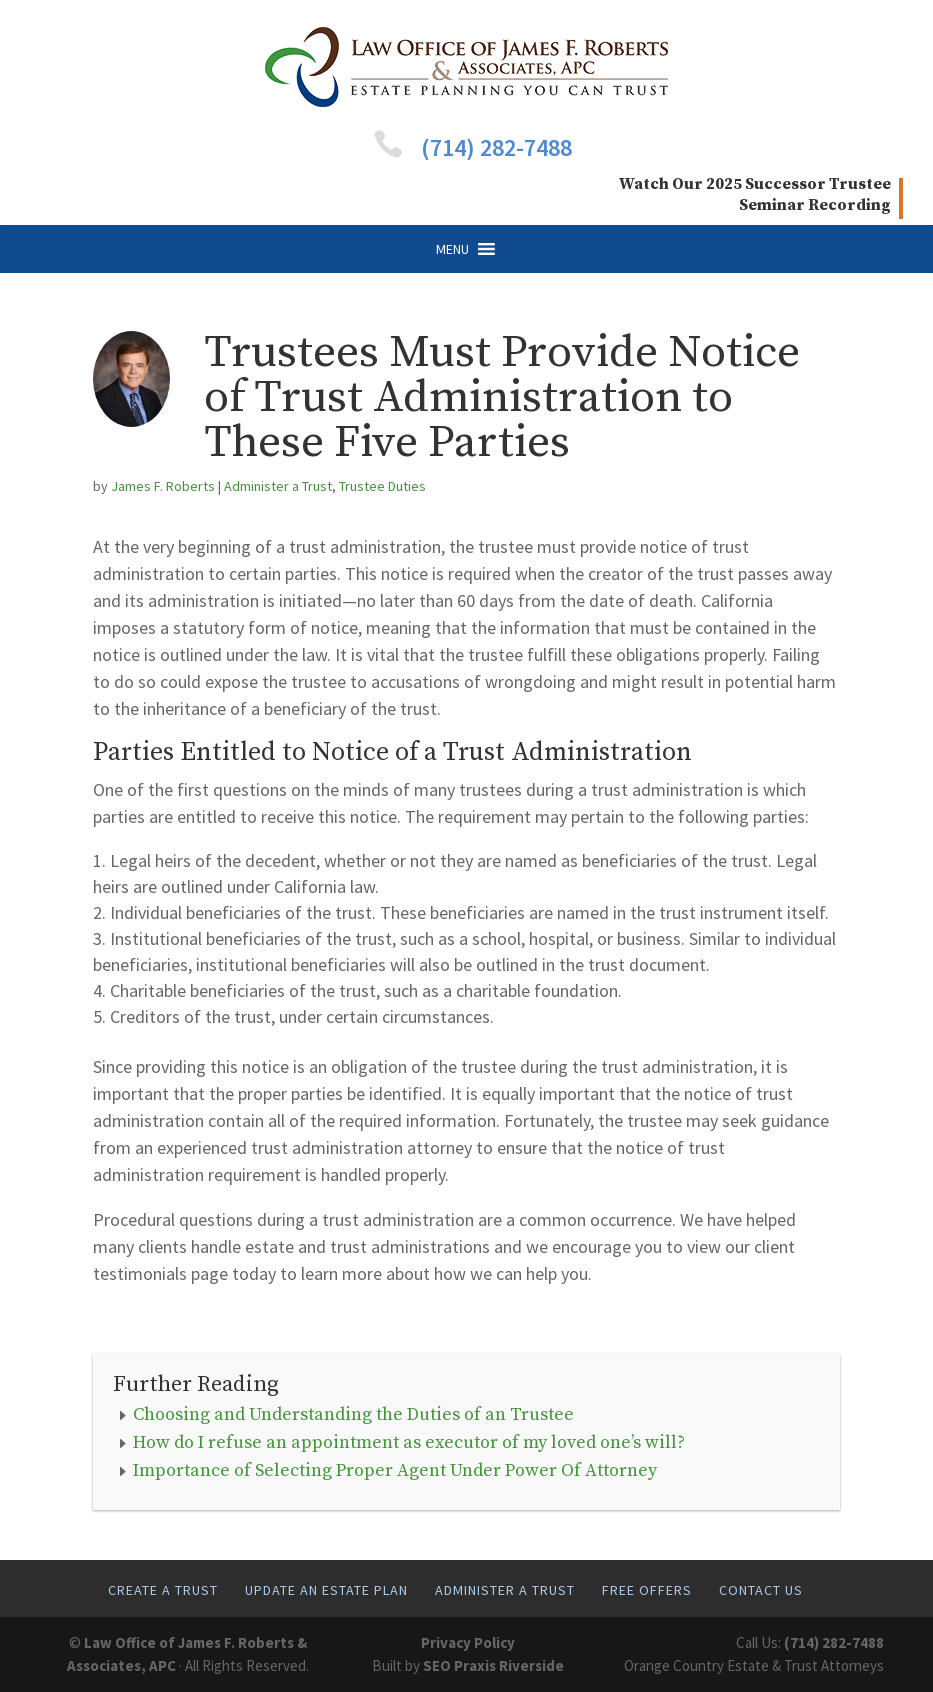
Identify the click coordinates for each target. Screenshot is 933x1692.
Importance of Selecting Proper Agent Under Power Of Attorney (395, 1470)
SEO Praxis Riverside (493, 1665)
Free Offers (647, 1590)
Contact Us (761, 1590)
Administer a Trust (278, 486)
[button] (452, 249)
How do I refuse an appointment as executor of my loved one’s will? (409, 1442)
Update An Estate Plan (326, 1590)
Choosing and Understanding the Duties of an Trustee (353, 1414)
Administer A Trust (505, 1590)
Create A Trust (163, 1590)
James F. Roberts (163, 486)
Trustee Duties (382, 486)
